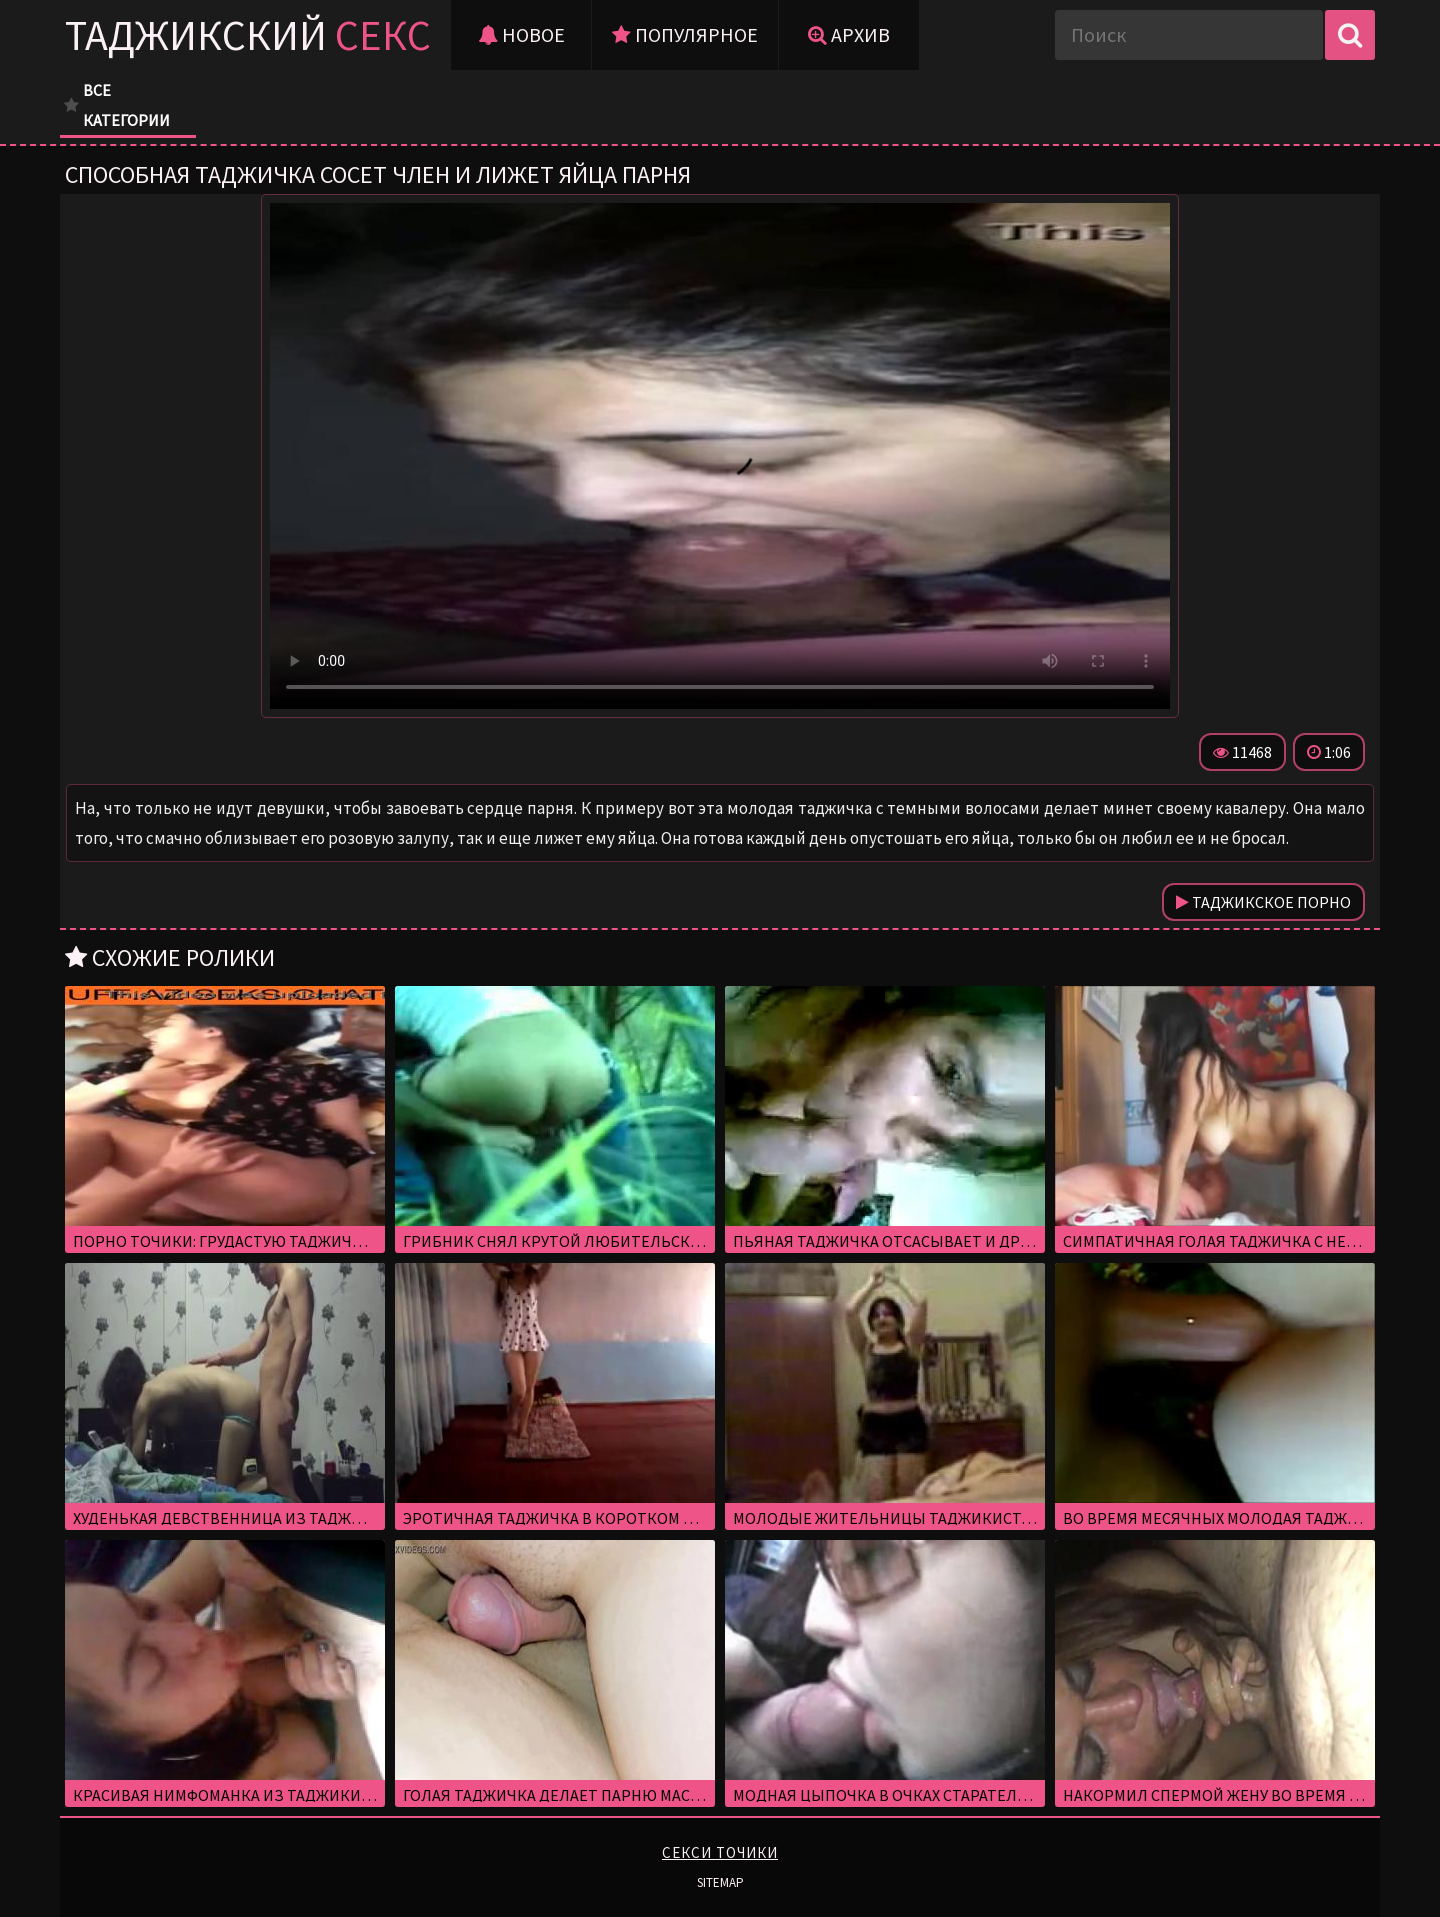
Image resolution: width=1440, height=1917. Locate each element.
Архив (849, 34)
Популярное (685, 34)
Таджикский (248, 35)
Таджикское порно (1263, 902)
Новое (521, 34)
